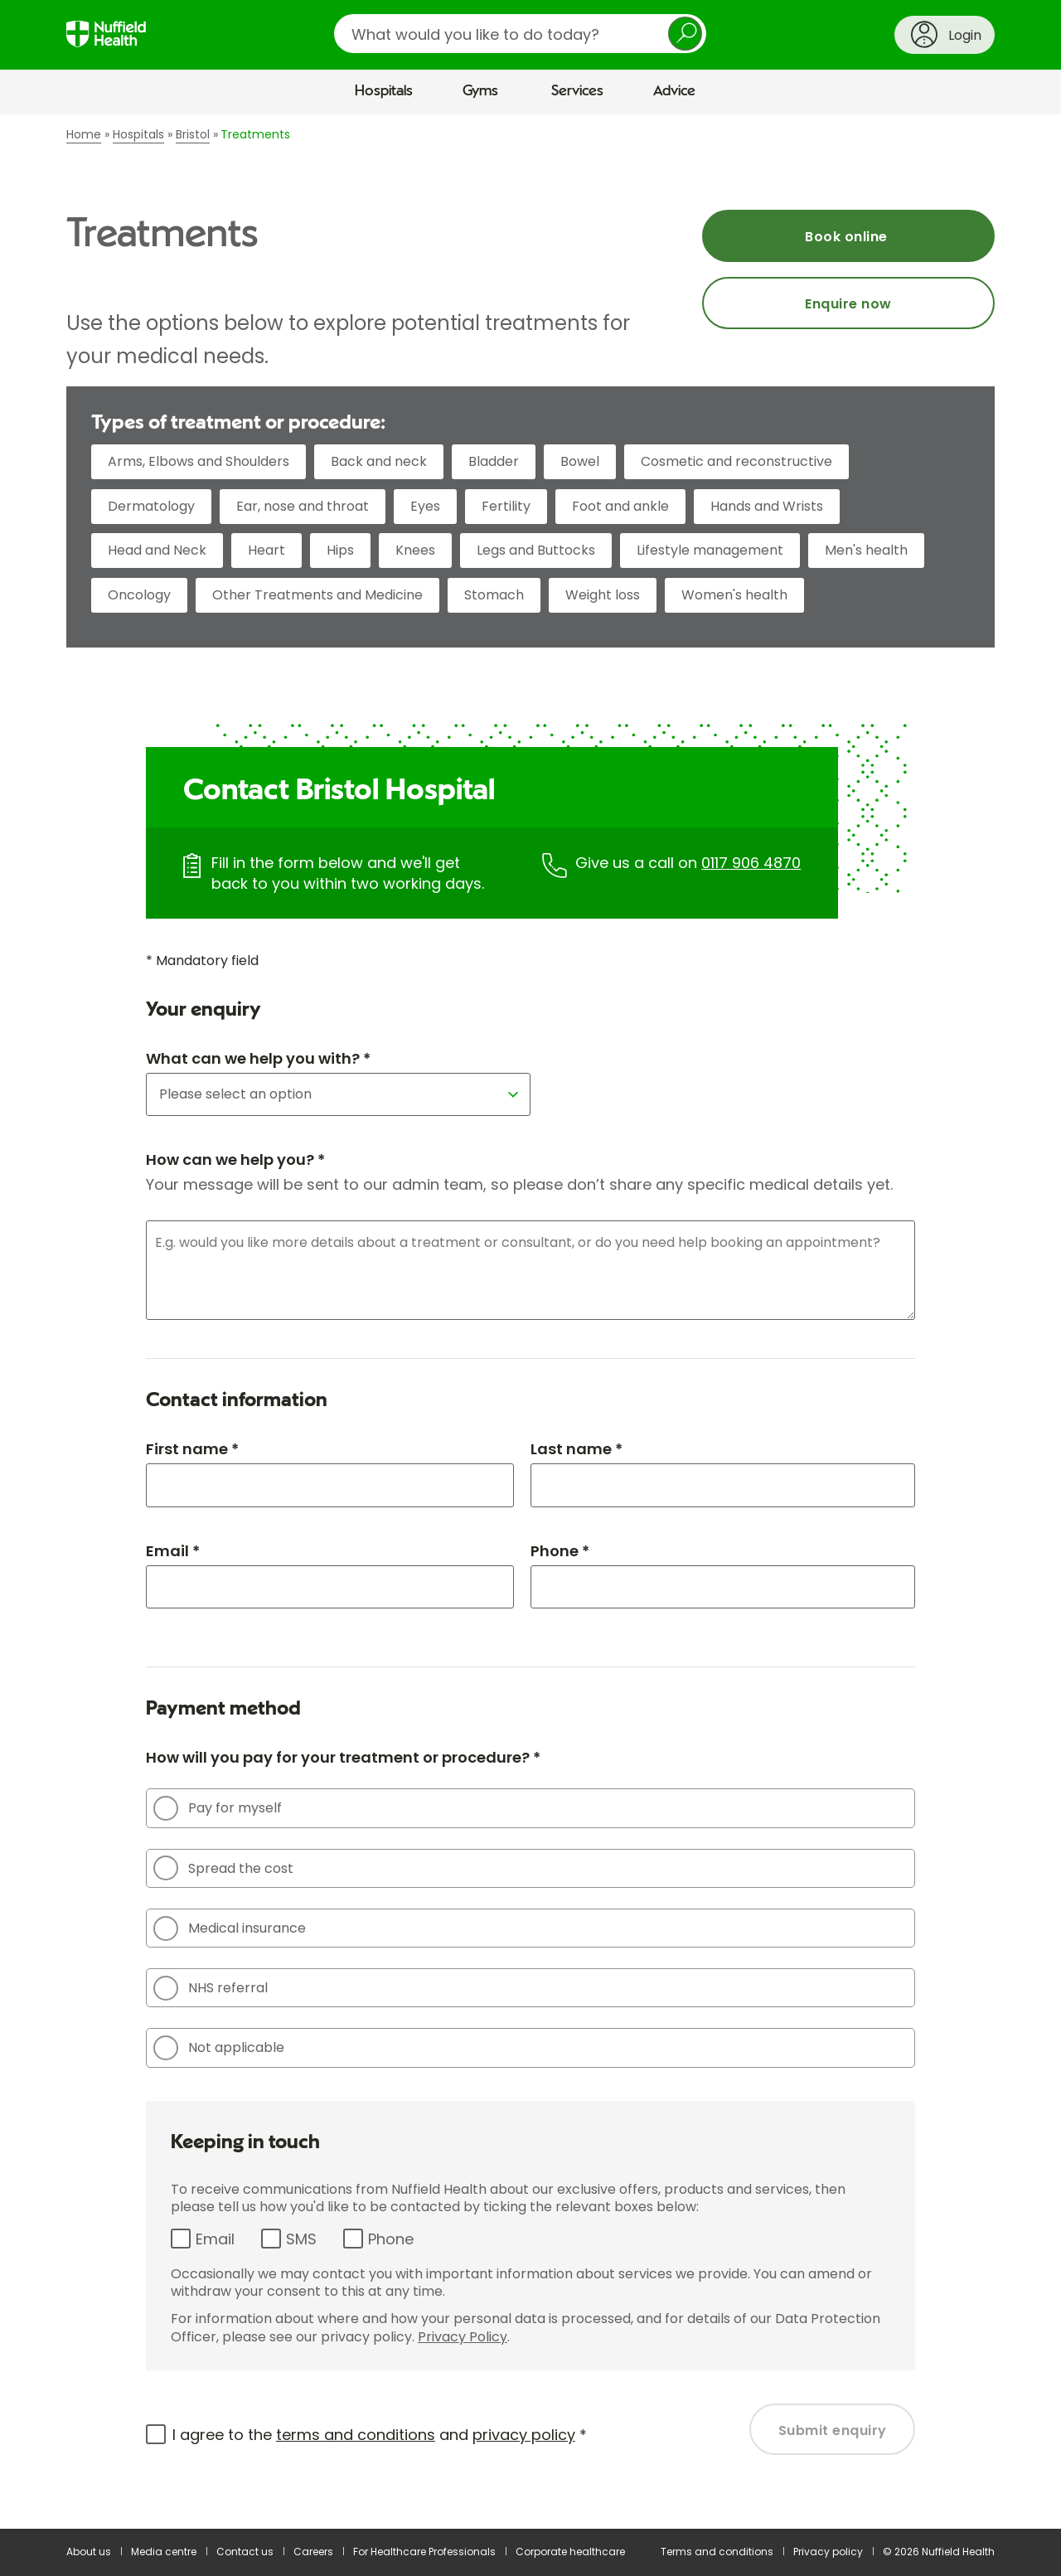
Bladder (493, 461)
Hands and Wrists (766, 506)
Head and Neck (157, 550)
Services (577, 91)
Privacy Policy (462, 2336)
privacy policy (523, 2434)
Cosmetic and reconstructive (736, 461)
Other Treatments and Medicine (317, 594)
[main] (530, 1321)
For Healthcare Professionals (424, 2551)
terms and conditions (355, 2434)
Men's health (866, 550)
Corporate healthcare (570, 2551)
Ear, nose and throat (302, 506)
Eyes (425, 506)
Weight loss (602, 594)
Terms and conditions (717, 2551)
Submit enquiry (832, 2430)
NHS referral (210, 1988)
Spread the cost (223, 1868)
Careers (313, 2551)
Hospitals (384, 91)
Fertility (506, 506)
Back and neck (379, 461)
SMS (301, 2239)
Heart (266, 550)
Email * (173, 1550)
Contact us (245, 2551)
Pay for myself (217, 1808)
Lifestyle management (710, 550)
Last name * (576, 1448)
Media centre (163, 2551)
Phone (391, 2239)
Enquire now (848, 303)
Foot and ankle (620, 506)
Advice (674, 91)
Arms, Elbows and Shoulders (198, 461)
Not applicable (218, 2047)
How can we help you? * (235, 1159)
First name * (192, 1448)
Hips (340, 550)
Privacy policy (828, 2551)
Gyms (480, 91)
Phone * (559, 1550)
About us (88, 2551)
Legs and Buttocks (536, 550)
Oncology (139, 594)
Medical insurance (229, 1928)
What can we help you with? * (258, 1058)
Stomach (494, 594)
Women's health (734, 594)
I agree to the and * (379, 2434)
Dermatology (151, 506)
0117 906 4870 (751, 862)
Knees (415, 550)
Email (215, 2239)
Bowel (579, 461)
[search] (520, 33)
